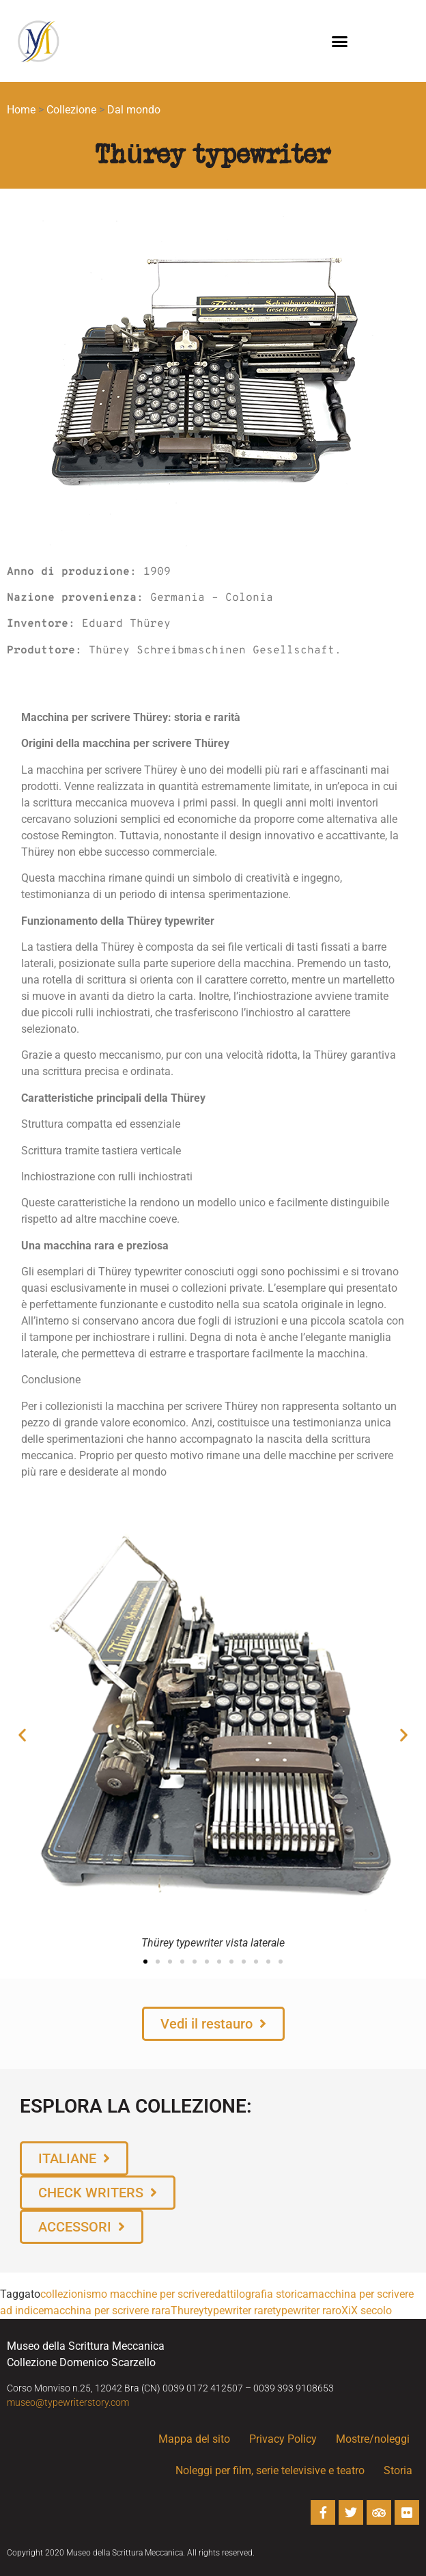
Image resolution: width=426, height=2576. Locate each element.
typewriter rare (238, 2310)
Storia (401, 2471)
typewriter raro (306, 2310)
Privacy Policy (283, 2438)
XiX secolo (366, 2310)
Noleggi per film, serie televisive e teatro (270, 2470)
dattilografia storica (261, 2294)
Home (21, 109)
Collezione (71, 109)
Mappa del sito (194, 2438)
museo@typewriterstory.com (68, 2402)
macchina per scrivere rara (107, 2310)
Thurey (187, 2310)
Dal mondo (133, 109)
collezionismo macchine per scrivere (127, 2294)
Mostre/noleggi (373, 2438)
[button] (340, 41)
